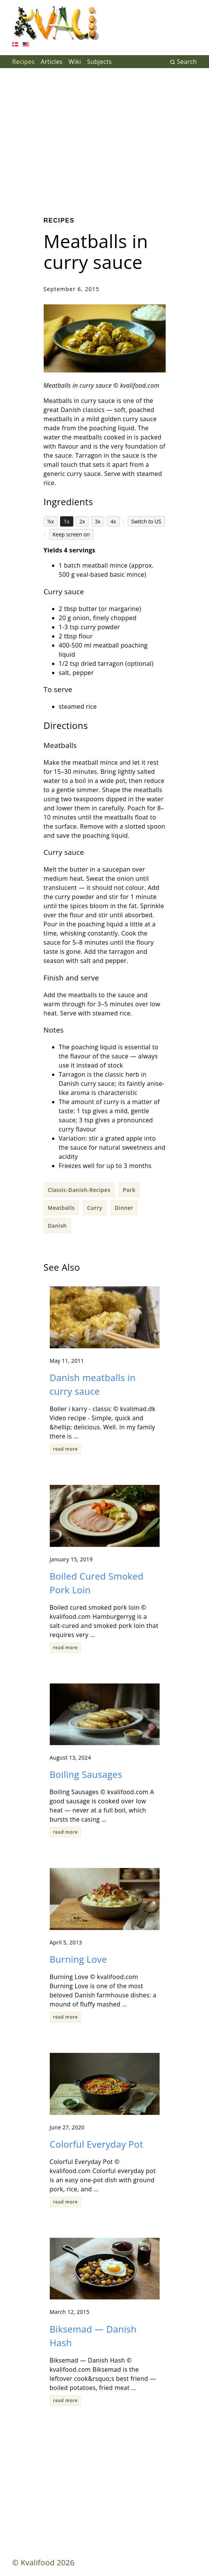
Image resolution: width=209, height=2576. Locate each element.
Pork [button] (129, 1189)
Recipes (23, 61)
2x (82, 521)
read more (65, 1449)
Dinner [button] (124, 1207)
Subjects (99, 61)
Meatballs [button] (61, 1207)
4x (113, 521)
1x (67, 521)
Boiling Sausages (86, 1774)
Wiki (74, 61)
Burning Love (78, 1959)
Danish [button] (57, 1225)
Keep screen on (71, 534)
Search (183, 61)
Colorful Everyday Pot (96, 2144)
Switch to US (146, 521)
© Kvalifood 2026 (43, 2562)
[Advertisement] (104, 136)
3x (98, 521)
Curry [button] (94, 1207)
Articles (51, 61)
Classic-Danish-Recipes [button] (79, 1189)
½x (50, 521)
